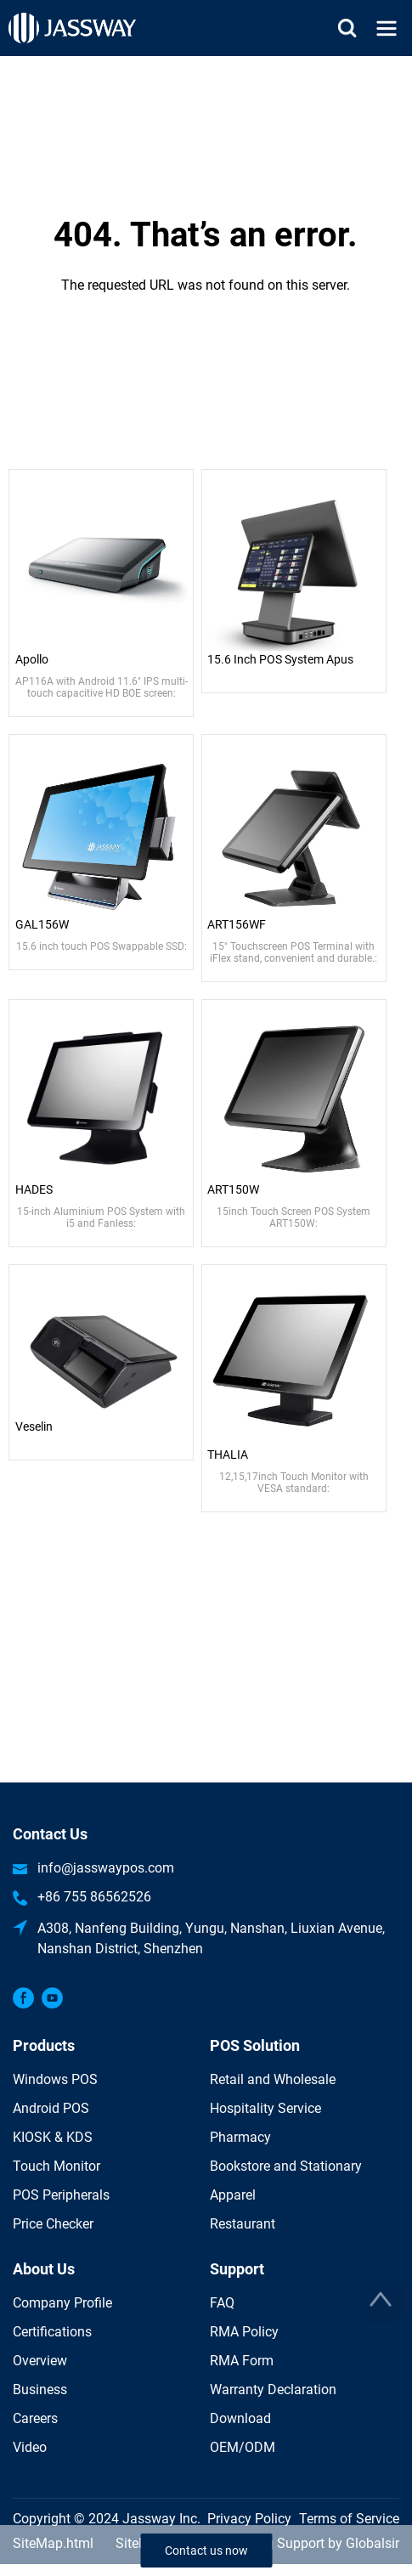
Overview (40, 2361)
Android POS (51, 2108)
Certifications (52, 2332)
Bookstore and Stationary (286, 2166)
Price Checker (53, 2224)
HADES (34, 1189)
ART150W (233, 1189)
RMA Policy (244, 2332)
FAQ (222, 2303)
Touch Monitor (56, 2166)
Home (206, 66)
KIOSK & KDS (53, 2137)
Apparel (233, 2195)
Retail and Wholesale (273, 2079)
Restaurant (242, 2224)
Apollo (31, 659)
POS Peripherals (61, 2195)
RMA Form (242, 2361)
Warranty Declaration (273, 2389)
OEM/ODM (242, 2447)
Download (240, 2418)
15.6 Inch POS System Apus (280, 659)
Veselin (34, 1426)
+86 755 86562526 (94, 1897)
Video (30, 2447)
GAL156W (42, 924)
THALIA (227, 1454)
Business (40, 2389)
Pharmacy (240, 2137)
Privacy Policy (249, 2519)
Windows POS (55, 2079)
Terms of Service (349, 2519)
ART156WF (236, 924)
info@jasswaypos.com (105, 1868)
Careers (35, 2418)
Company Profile (62, 2303)
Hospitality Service (265, 2108)
